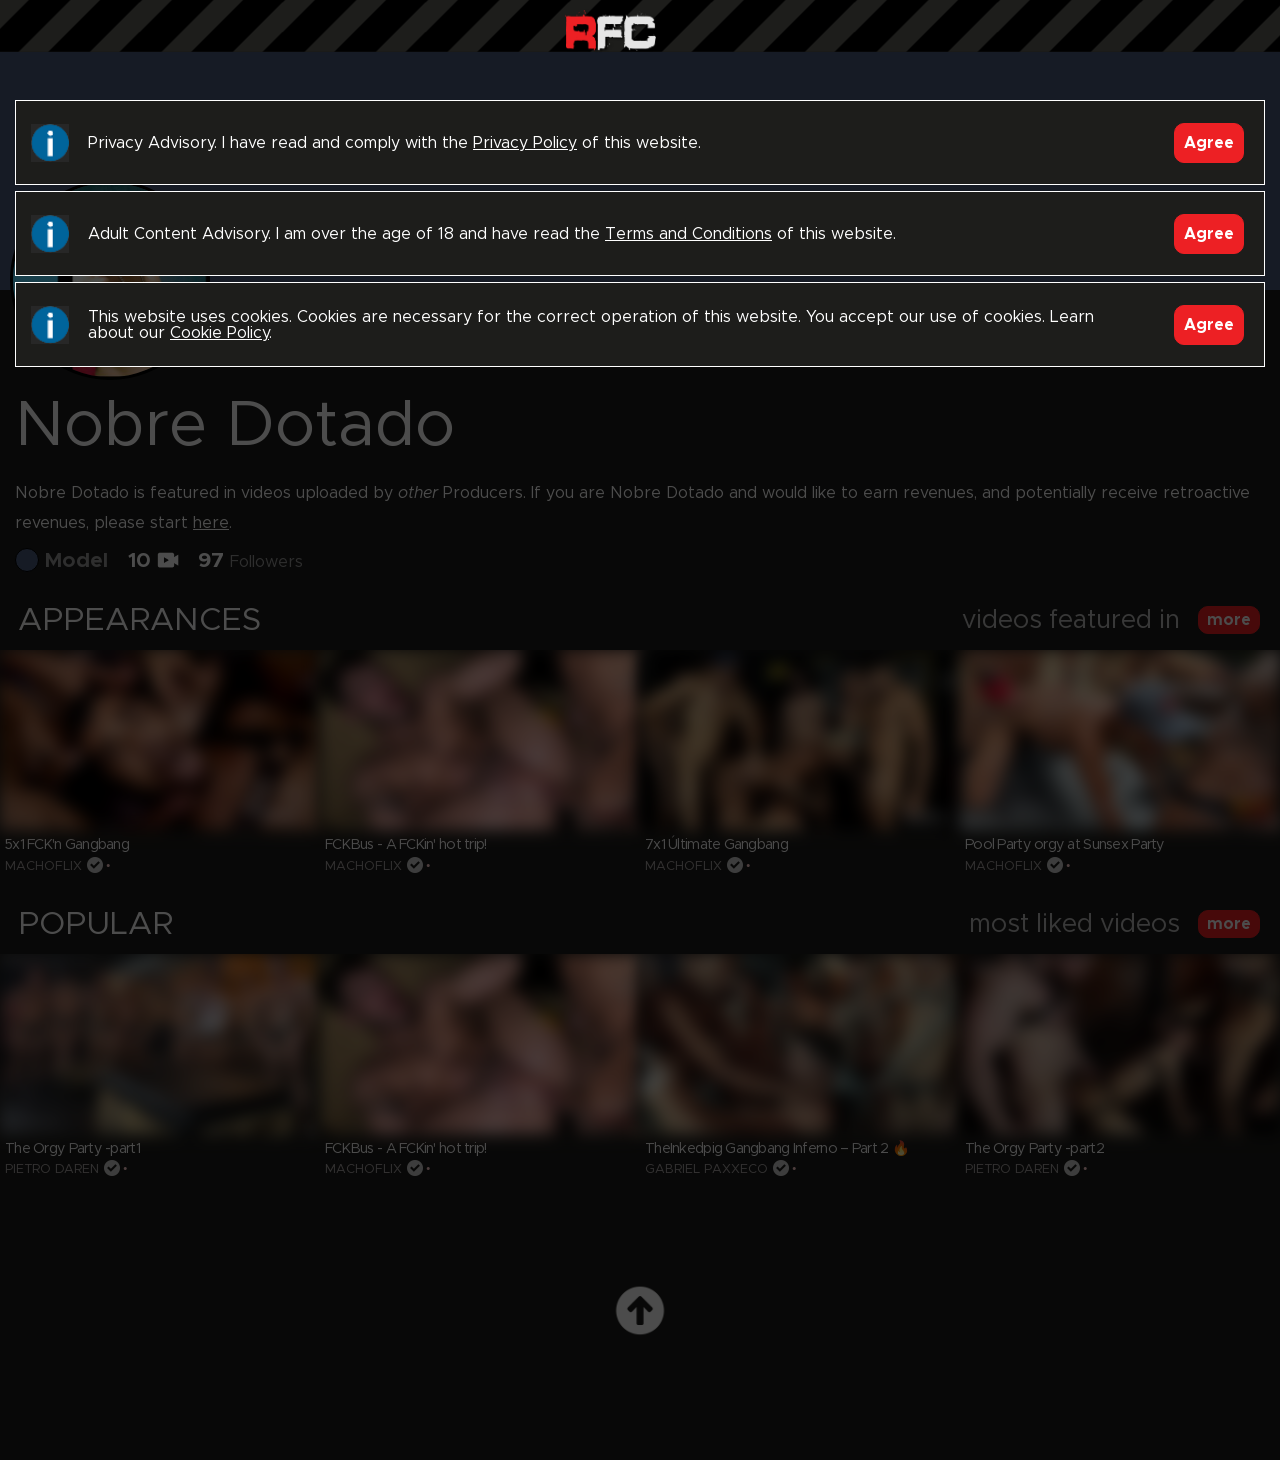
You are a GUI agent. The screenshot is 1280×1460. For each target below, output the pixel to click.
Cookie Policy (219, 333)
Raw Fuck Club (610, 30)
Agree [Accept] (1209, 143)
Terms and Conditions (688, 234)
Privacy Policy (525, 143)
